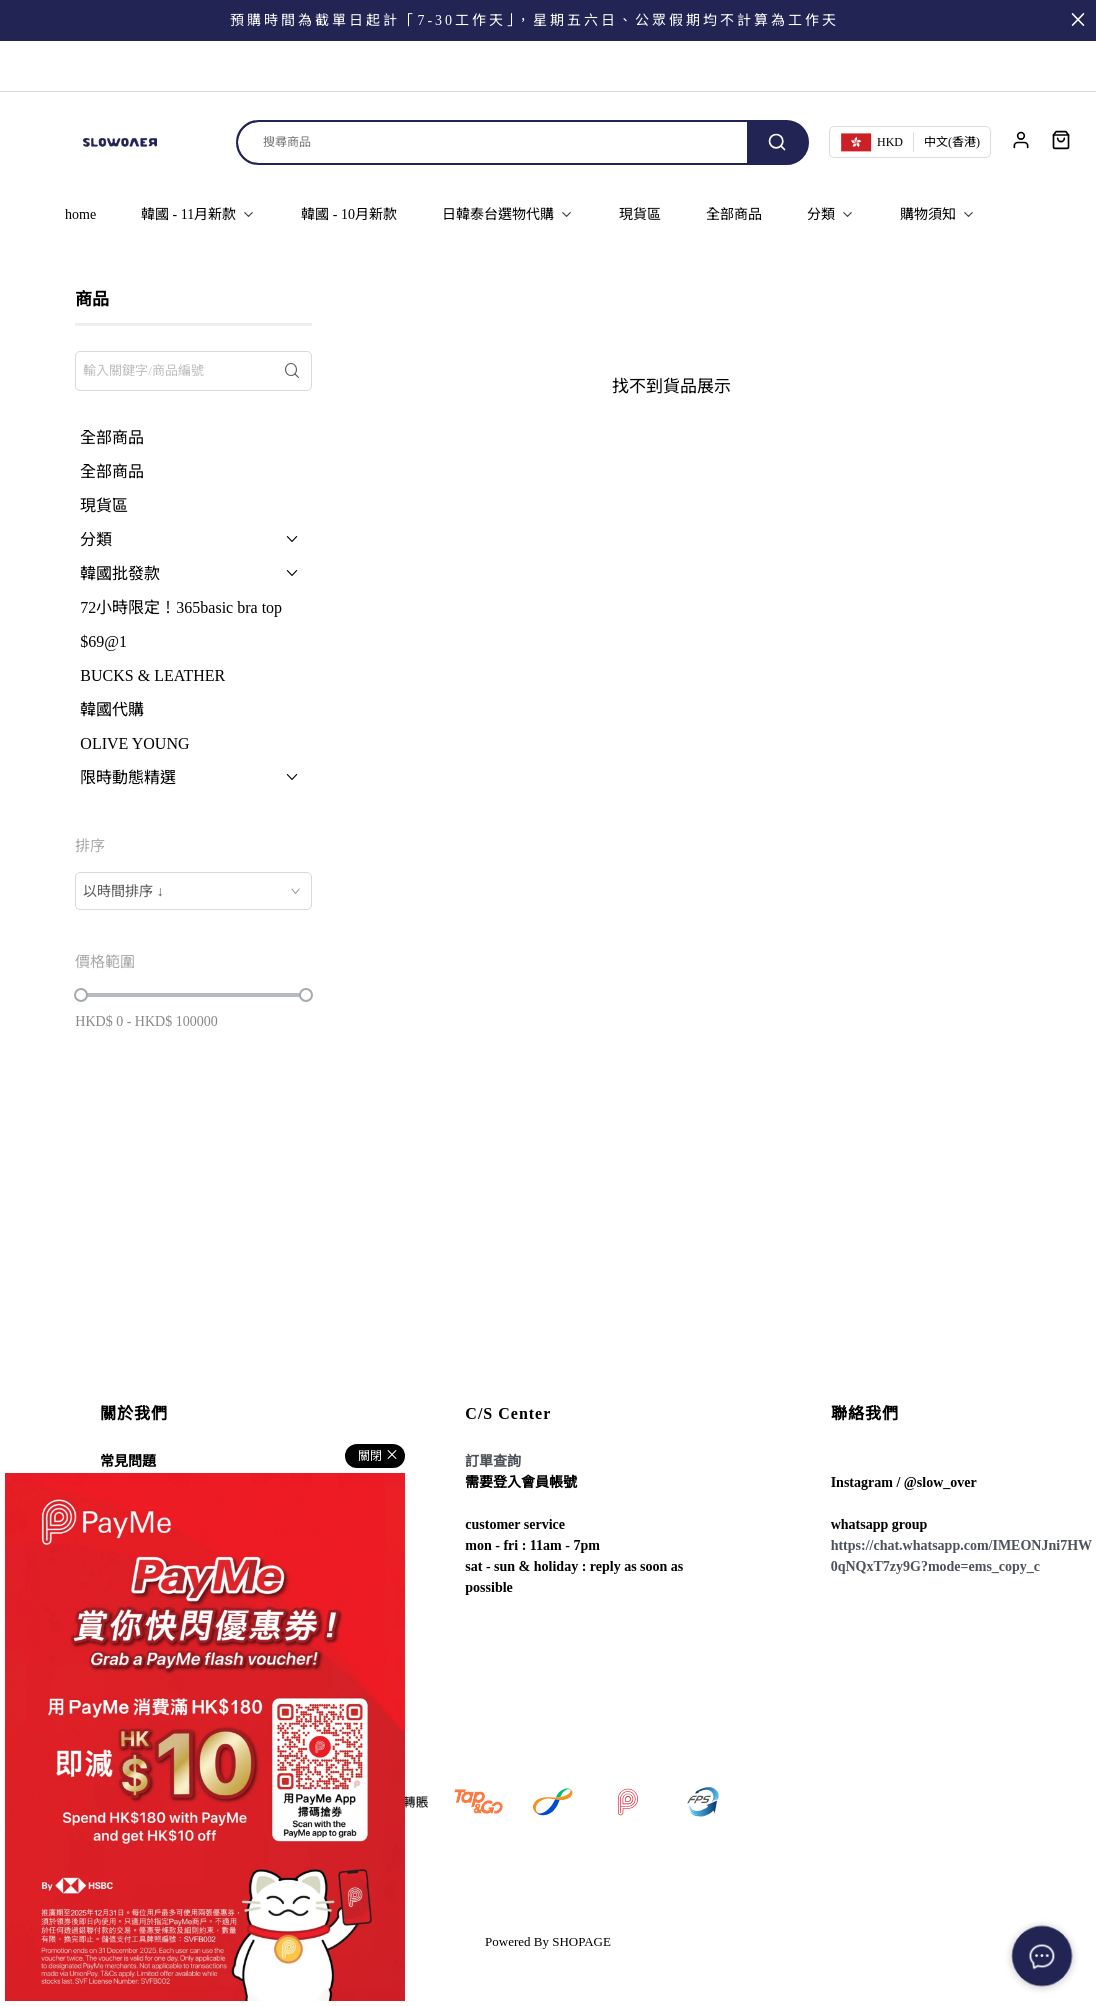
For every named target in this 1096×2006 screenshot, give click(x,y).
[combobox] (193, 891)
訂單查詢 (493, 1461)
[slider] (81, 995)
